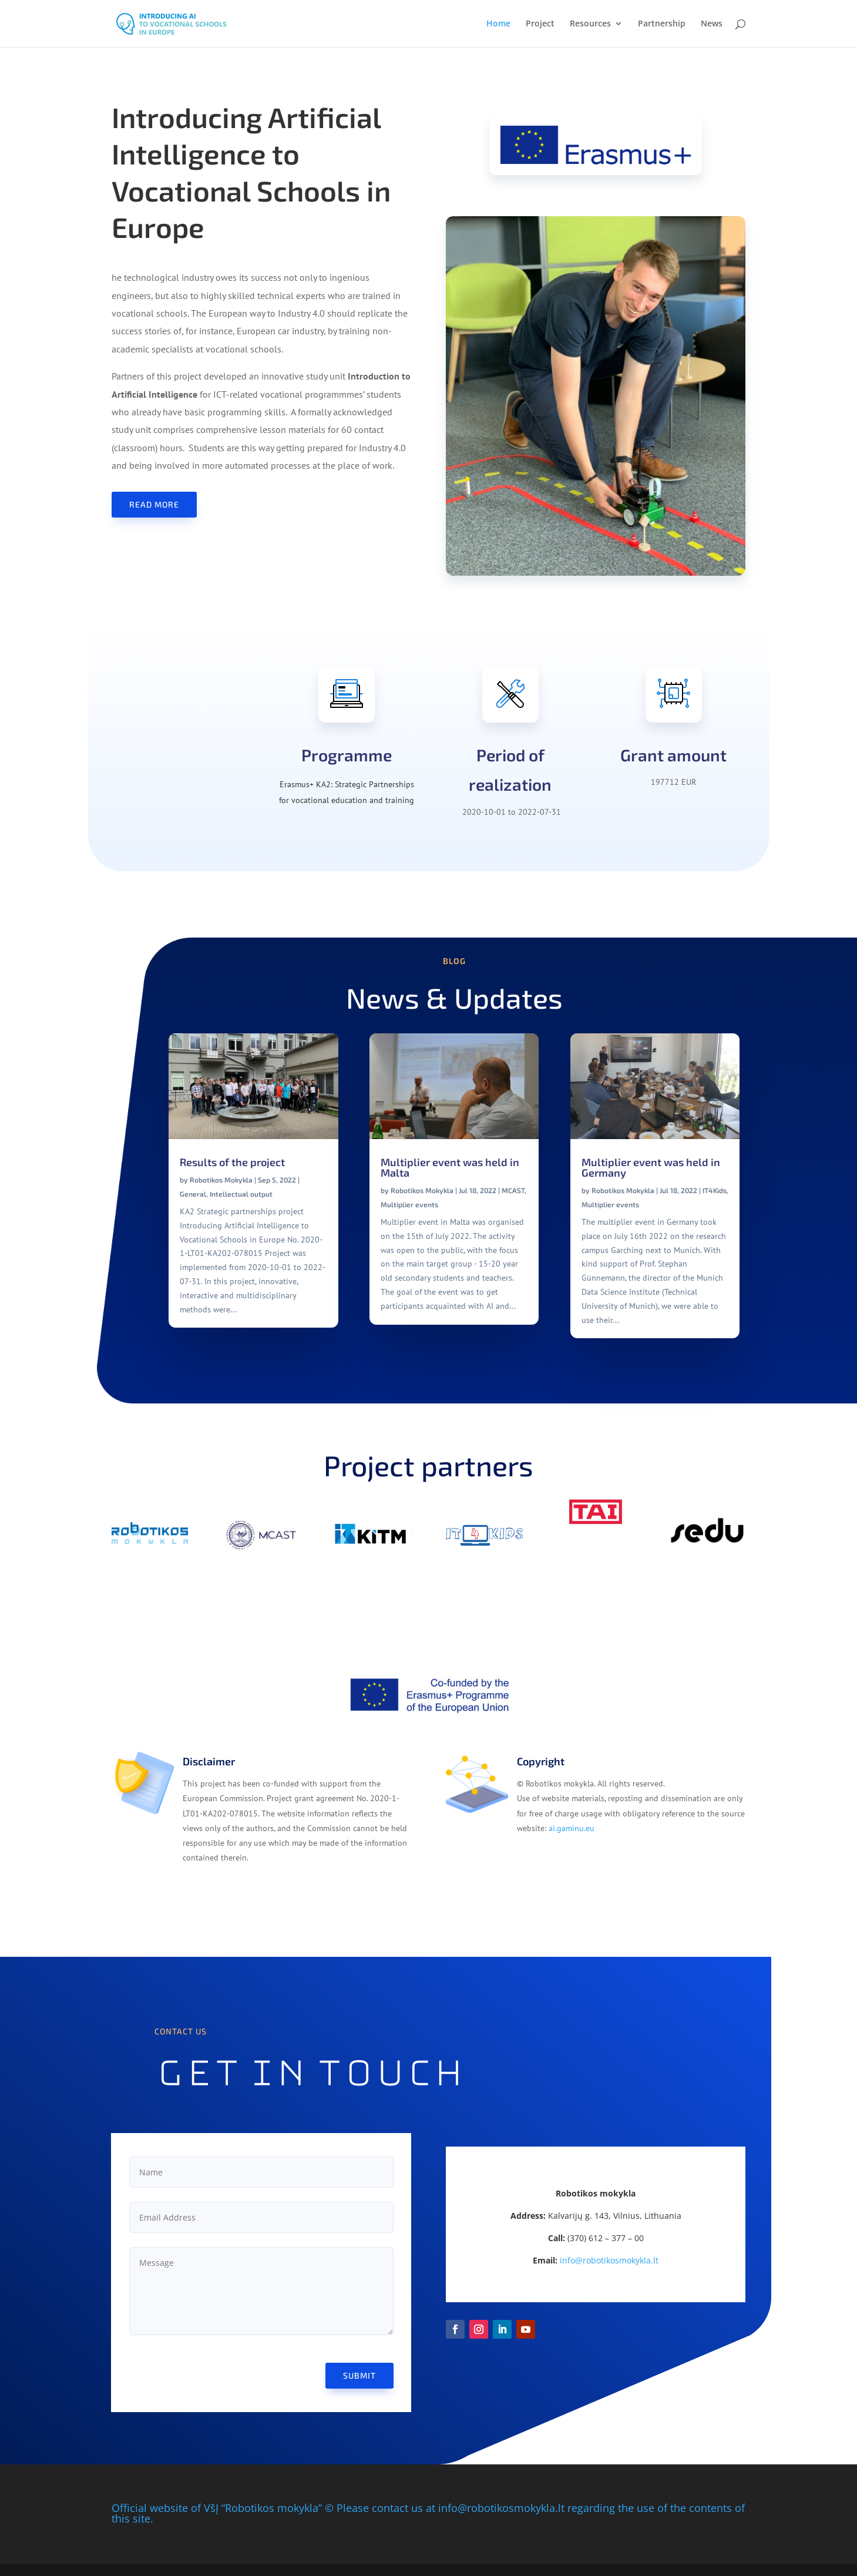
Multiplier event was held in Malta (450, 1167)
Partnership (661, 24)
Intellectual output (241, 1194)
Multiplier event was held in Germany (651, 1167)
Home (498, 24)
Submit (359, 2375)
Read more (154, 504)
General (193, 1194)
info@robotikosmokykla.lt (609, 2260)
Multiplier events (409, 1204)
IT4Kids (715, 1190)
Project (540, 24)
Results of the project (232, 1162)
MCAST (513, 1190)
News (711, 24)
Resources (590, 24)
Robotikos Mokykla (221, 1180)
